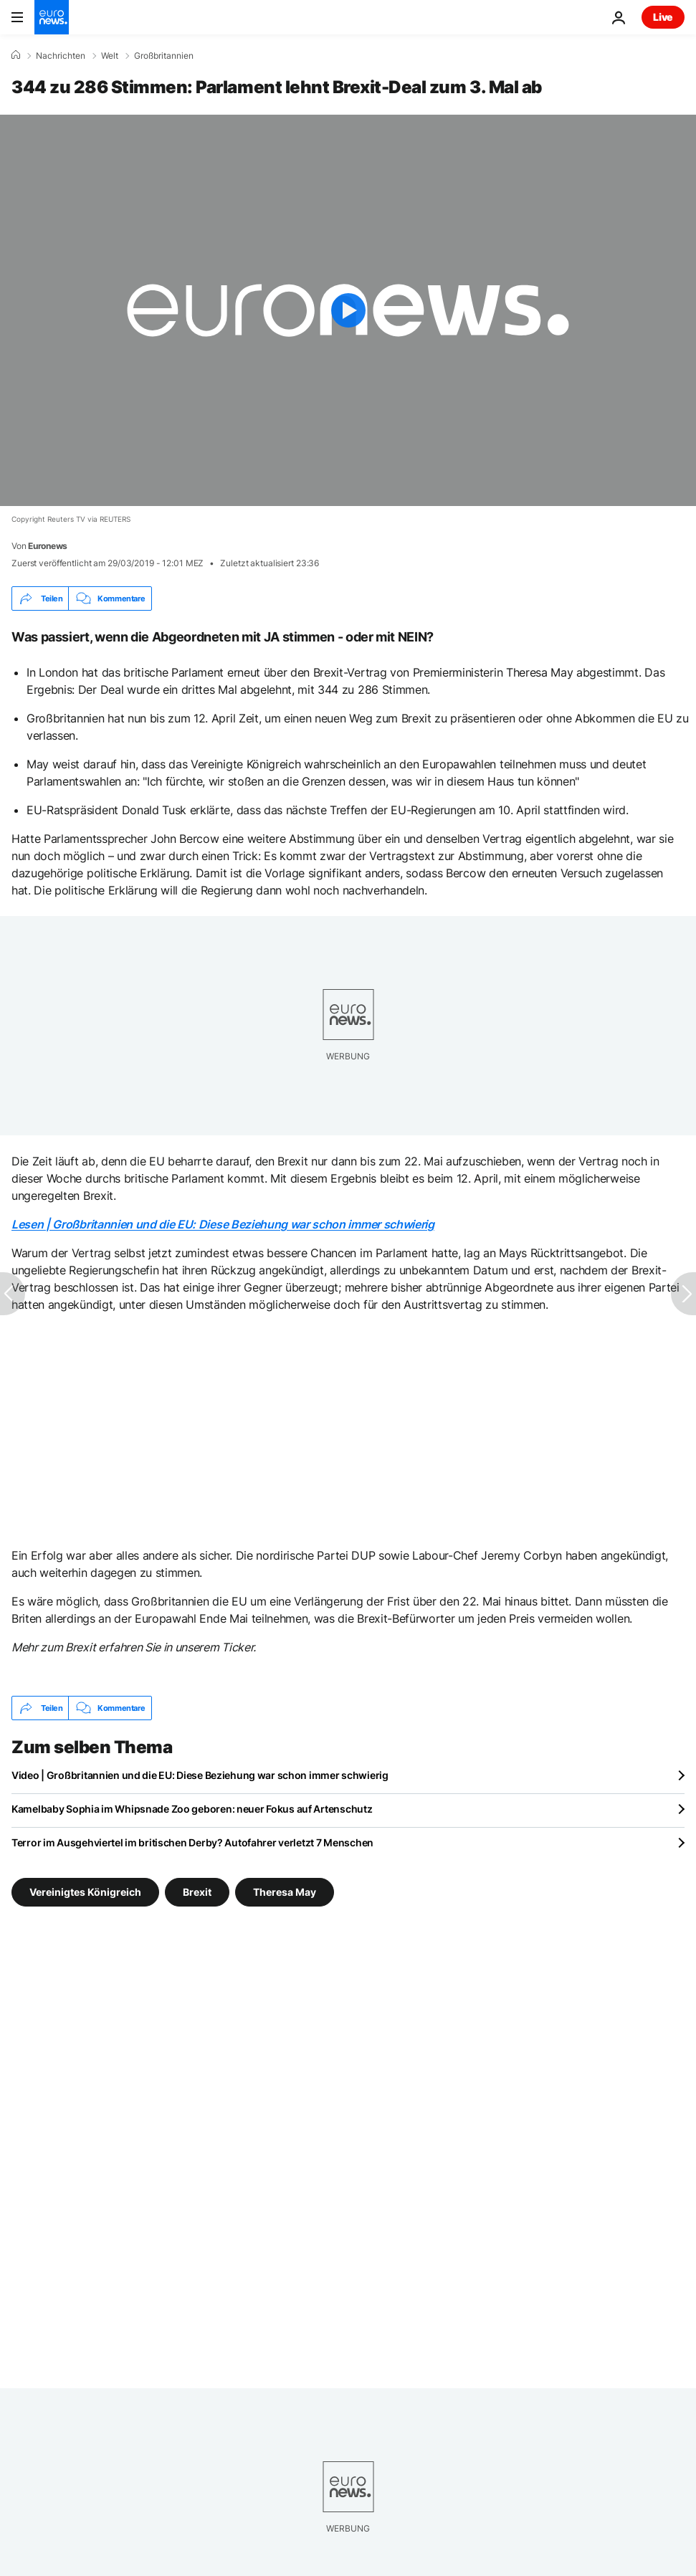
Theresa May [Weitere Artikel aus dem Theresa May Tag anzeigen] (284, 1892)
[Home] (15, 55)
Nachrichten (60, 56)
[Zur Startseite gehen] (51, 17)
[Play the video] (348, 310)
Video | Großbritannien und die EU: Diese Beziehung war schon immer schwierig (199, 1775)
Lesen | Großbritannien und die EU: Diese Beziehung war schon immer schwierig (222, 1224)
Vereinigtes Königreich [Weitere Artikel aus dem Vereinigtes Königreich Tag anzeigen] (85, 1892)
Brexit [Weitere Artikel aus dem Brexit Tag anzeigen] (197, 1892)
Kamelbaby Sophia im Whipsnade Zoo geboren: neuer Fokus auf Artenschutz (191, 1809)
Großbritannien (164, 56)
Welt (109, 56)
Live (663, 17)
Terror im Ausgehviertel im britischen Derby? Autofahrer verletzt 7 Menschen (192, 1842)
